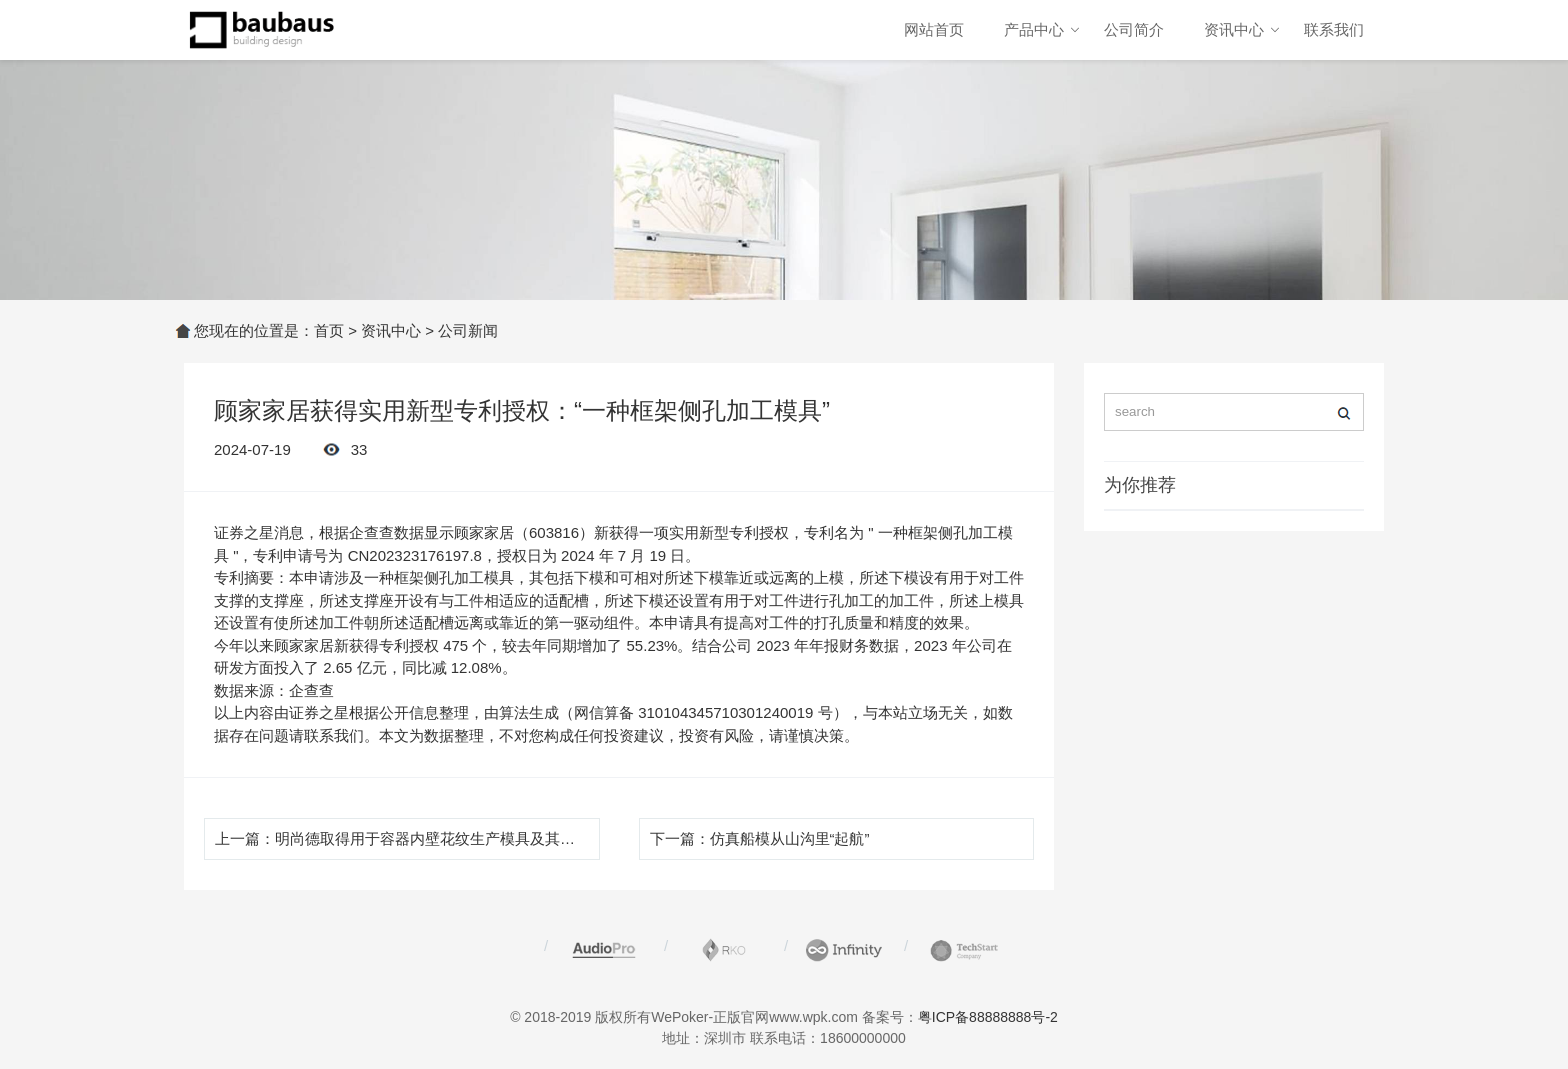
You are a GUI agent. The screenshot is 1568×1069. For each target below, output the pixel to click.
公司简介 (1134, 29)
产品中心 (1034, 29)
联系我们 (1334, 29)
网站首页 (934, 29)
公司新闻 (468, 330)
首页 (329, 330)
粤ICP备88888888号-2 (988, 1017)
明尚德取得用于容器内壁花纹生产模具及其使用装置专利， (470, 838)
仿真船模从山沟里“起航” (790, 838)
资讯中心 (1234, 29)
